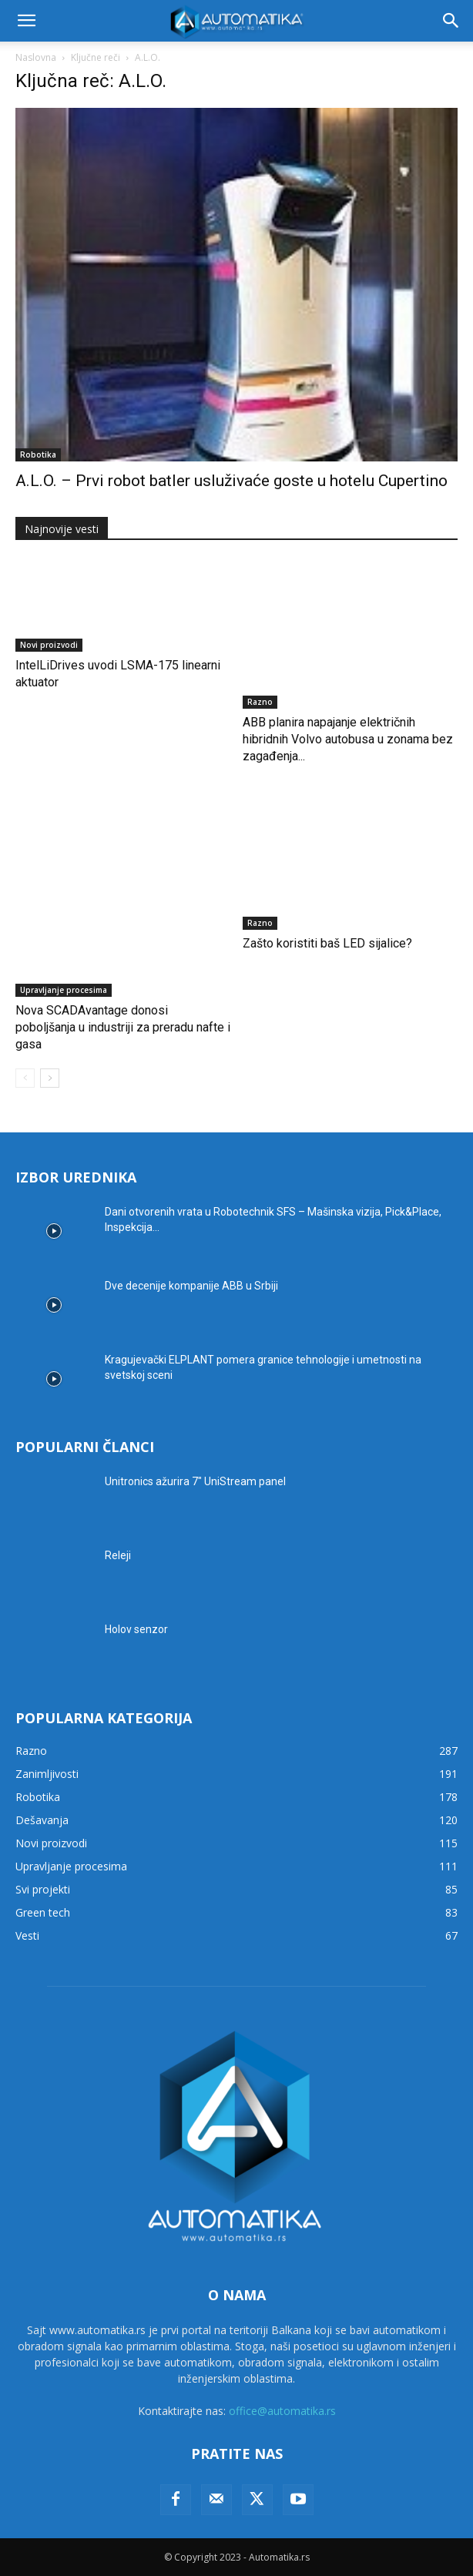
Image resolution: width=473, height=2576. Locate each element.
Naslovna (35, 57)
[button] (26, 21)
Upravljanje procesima (63, 989)
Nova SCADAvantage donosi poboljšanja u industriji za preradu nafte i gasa (122, 1027)
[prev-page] (25, 1078)
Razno (260, 701)
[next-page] (49, 1078)
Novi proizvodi (49, 644)
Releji (118, 1555)
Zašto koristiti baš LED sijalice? (327, 943)
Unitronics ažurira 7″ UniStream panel (195, 1481)
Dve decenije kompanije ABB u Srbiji (191, 1286)
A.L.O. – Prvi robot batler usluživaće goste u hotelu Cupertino (231, 480)
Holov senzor (136, 1629)
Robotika (38, 454)
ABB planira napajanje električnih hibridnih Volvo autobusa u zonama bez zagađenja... (348, 739)
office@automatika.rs (282, 2410)
